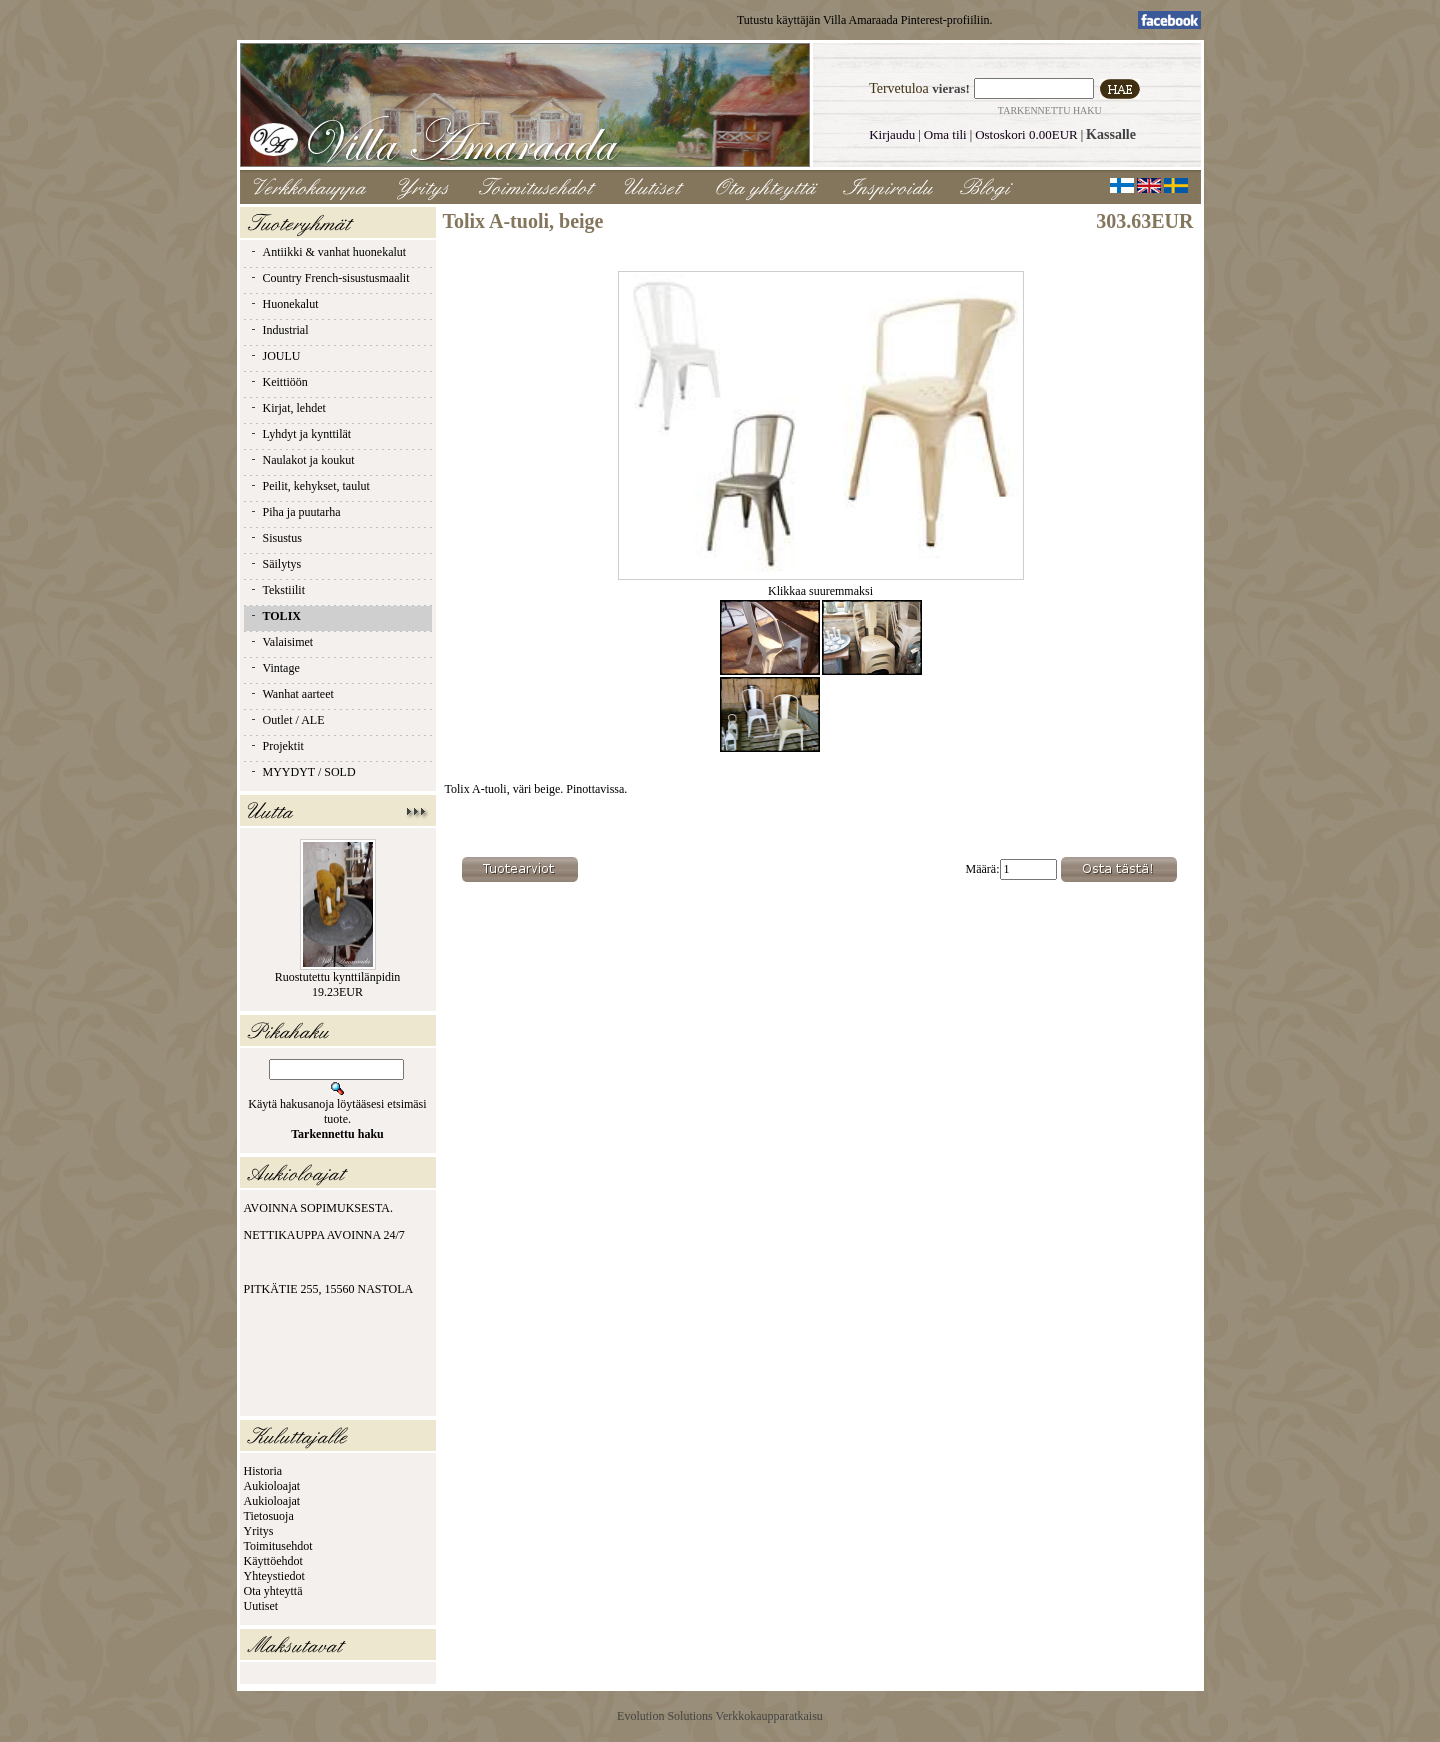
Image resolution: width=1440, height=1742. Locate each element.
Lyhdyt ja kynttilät (300, 434)
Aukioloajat (272, 1486)
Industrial (279, 330)
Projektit (276, 746)
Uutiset (261, 1606)
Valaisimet (281, 642)
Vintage (274, 668)
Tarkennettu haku (1050, 110)
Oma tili (945, 134)
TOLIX (275, 616)
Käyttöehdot (273, 1561)
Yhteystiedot (274, 1576)
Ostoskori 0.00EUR (1026, 134)
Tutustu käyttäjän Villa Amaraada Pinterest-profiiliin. (865, 20)
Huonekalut (284, 304)
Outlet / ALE (287, 720)
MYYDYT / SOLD (302, 772)
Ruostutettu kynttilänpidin (338, 977)
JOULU (275, 356)
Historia (263, 1471)
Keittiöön (278, 382)
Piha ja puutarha (295, 512)
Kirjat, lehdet (287, 408)
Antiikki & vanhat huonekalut (328, 252)
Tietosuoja (269, 1516)
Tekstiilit (277, 590)
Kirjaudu (892, 134)
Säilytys (275, 564)
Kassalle (1111, 134)
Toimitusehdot (278, 1546)
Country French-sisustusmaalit (329, 278)
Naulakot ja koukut (302, 460)
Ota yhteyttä (273, 1591)
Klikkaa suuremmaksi (821, 585)
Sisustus (275, 538)
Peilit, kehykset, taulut (309, 486)
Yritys (259, 1531)
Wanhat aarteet (291, 694)
